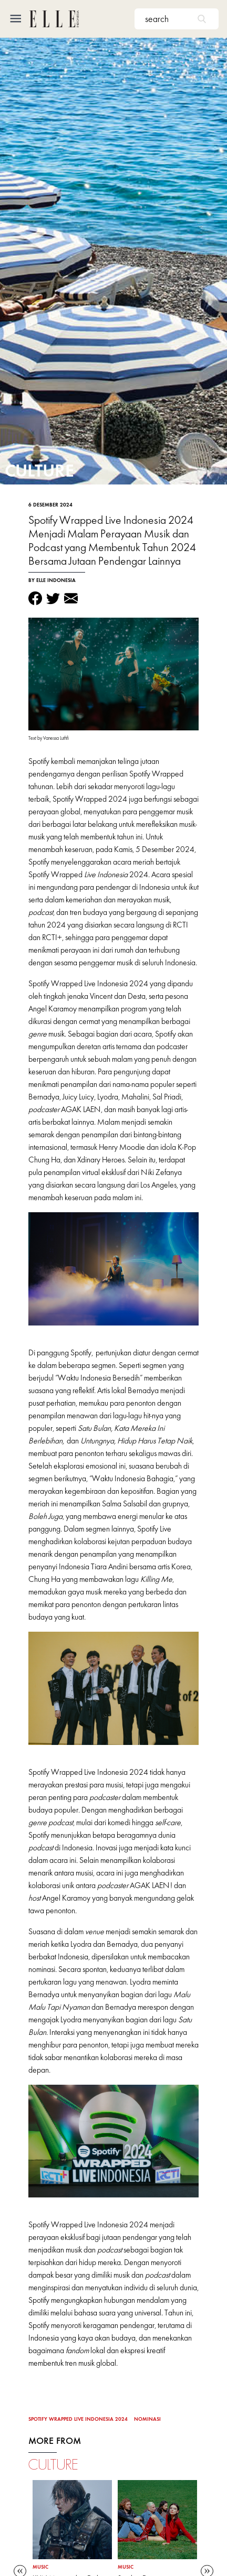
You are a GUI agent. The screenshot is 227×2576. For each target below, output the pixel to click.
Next (207, 2568)
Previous (20, 2568)
